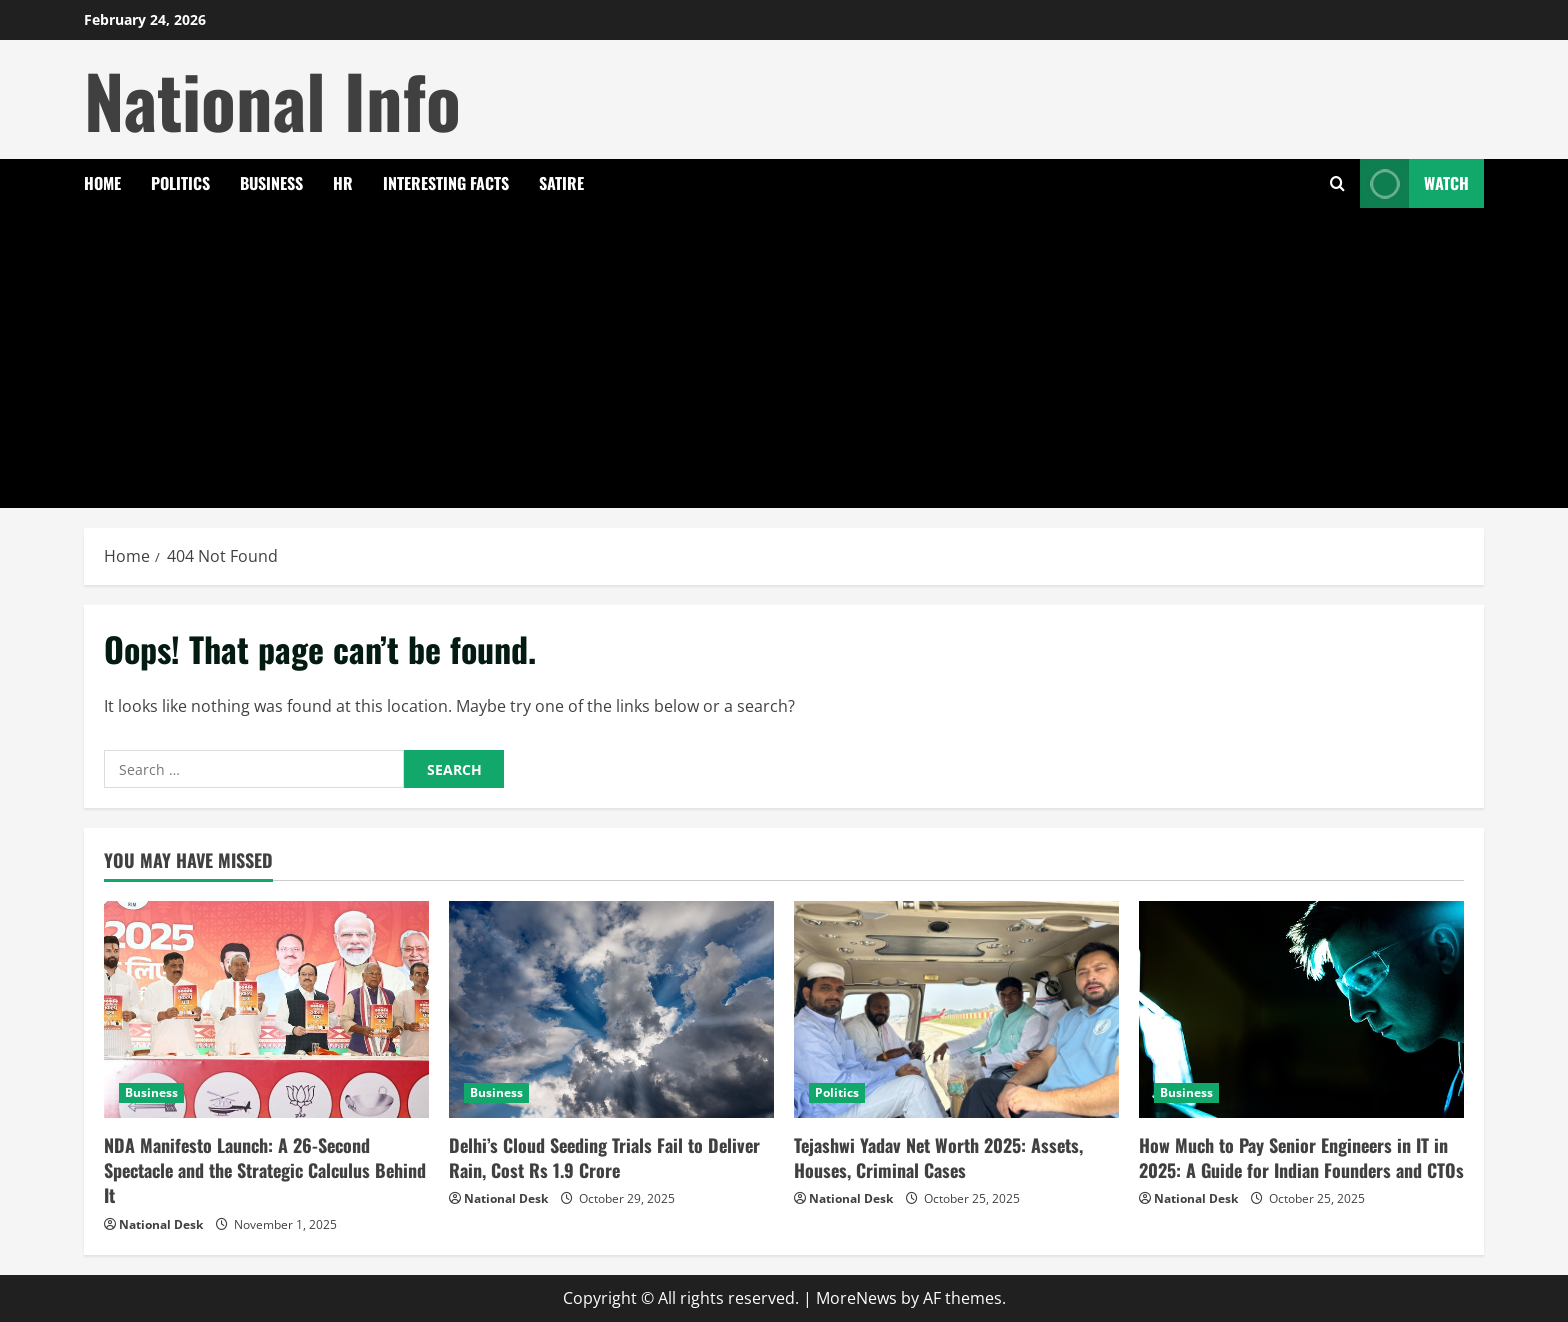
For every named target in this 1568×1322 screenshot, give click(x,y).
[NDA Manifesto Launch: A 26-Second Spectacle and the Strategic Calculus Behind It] (266, 1009)
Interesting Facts (446, 183)
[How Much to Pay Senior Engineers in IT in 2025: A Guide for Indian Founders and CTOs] (1301, 1009)
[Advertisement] (784, 358)
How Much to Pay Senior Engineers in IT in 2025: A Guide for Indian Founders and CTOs (1301, 1157)
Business (271, 183)
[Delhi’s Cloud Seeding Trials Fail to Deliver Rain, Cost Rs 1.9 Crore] (611, 1009)
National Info (272, 99)
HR (343, 183)
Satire (561, 183)
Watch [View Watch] (1414, 183)
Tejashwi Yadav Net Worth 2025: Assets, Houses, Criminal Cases (938, 1157)
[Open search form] (1337, 183)
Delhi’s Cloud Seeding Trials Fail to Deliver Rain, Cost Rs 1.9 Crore (604, 1157)
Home (102, 183)
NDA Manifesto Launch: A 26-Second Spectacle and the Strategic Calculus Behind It (265, 1170)
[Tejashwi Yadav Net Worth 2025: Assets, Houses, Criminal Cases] (956, 1009)
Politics (180, 183)
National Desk (161, 1224)
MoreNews (856, 1298)
